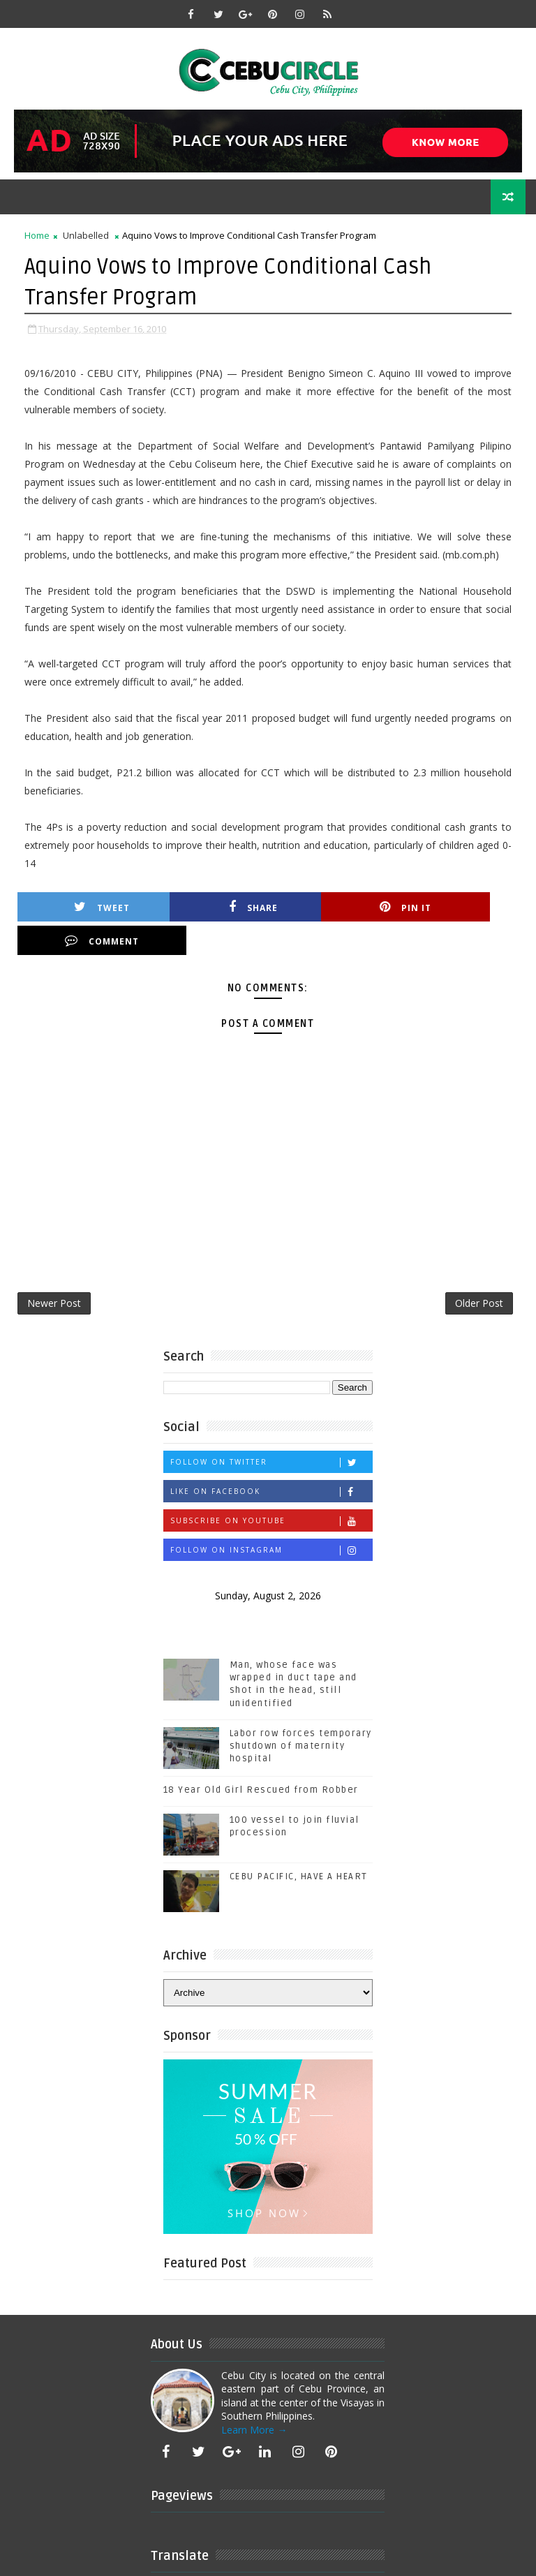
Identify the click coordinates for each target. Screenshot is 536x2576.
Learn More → (254, 2397)
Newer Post (54, 1270)
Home (37, 235)
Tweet (89, 906)
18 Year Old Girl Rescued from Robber (261, 1757)
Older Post (479, 1270)
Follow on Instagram (271, 1518)
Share (213, 906)
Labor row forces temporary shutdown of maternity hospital (301, 1714)
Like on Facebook (271, 1459)
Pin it (339, 906)
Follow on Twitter (271, 1430)
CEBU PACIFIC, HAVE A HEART (299, 1844)
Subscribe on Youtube (271, 1488)
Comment (464, 906)
